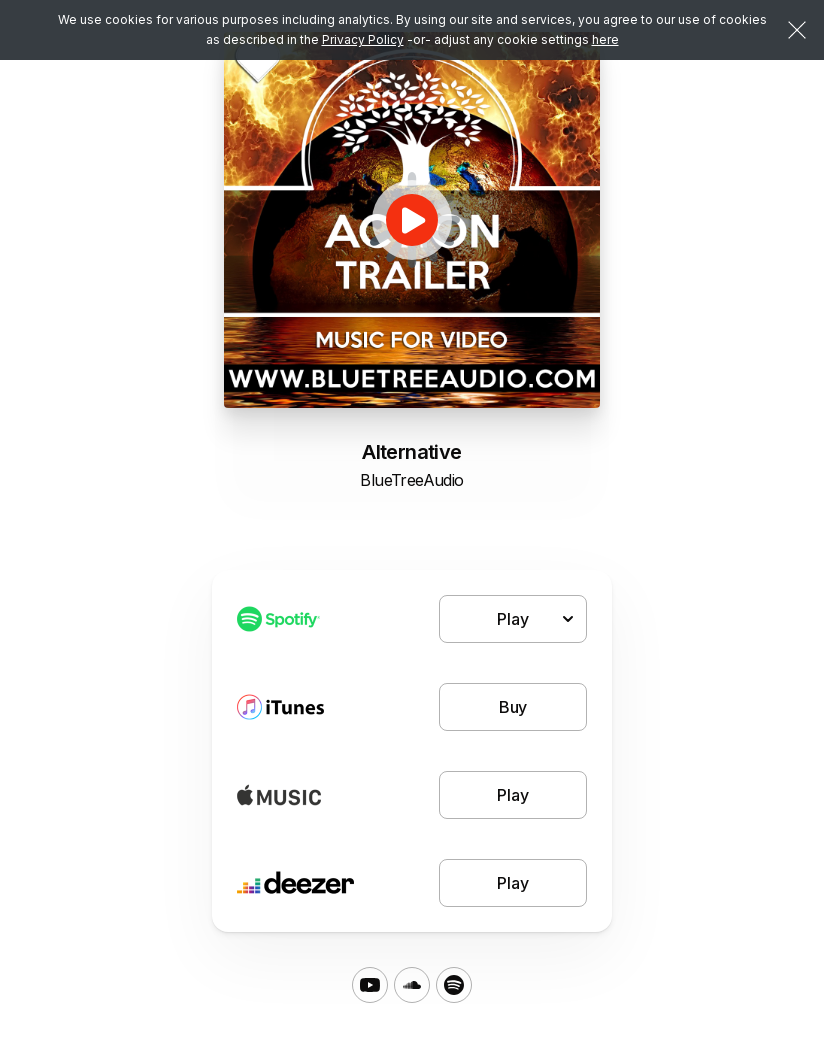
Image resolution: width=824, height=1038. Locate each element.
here (605, 39)
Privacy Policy (363, 39)
